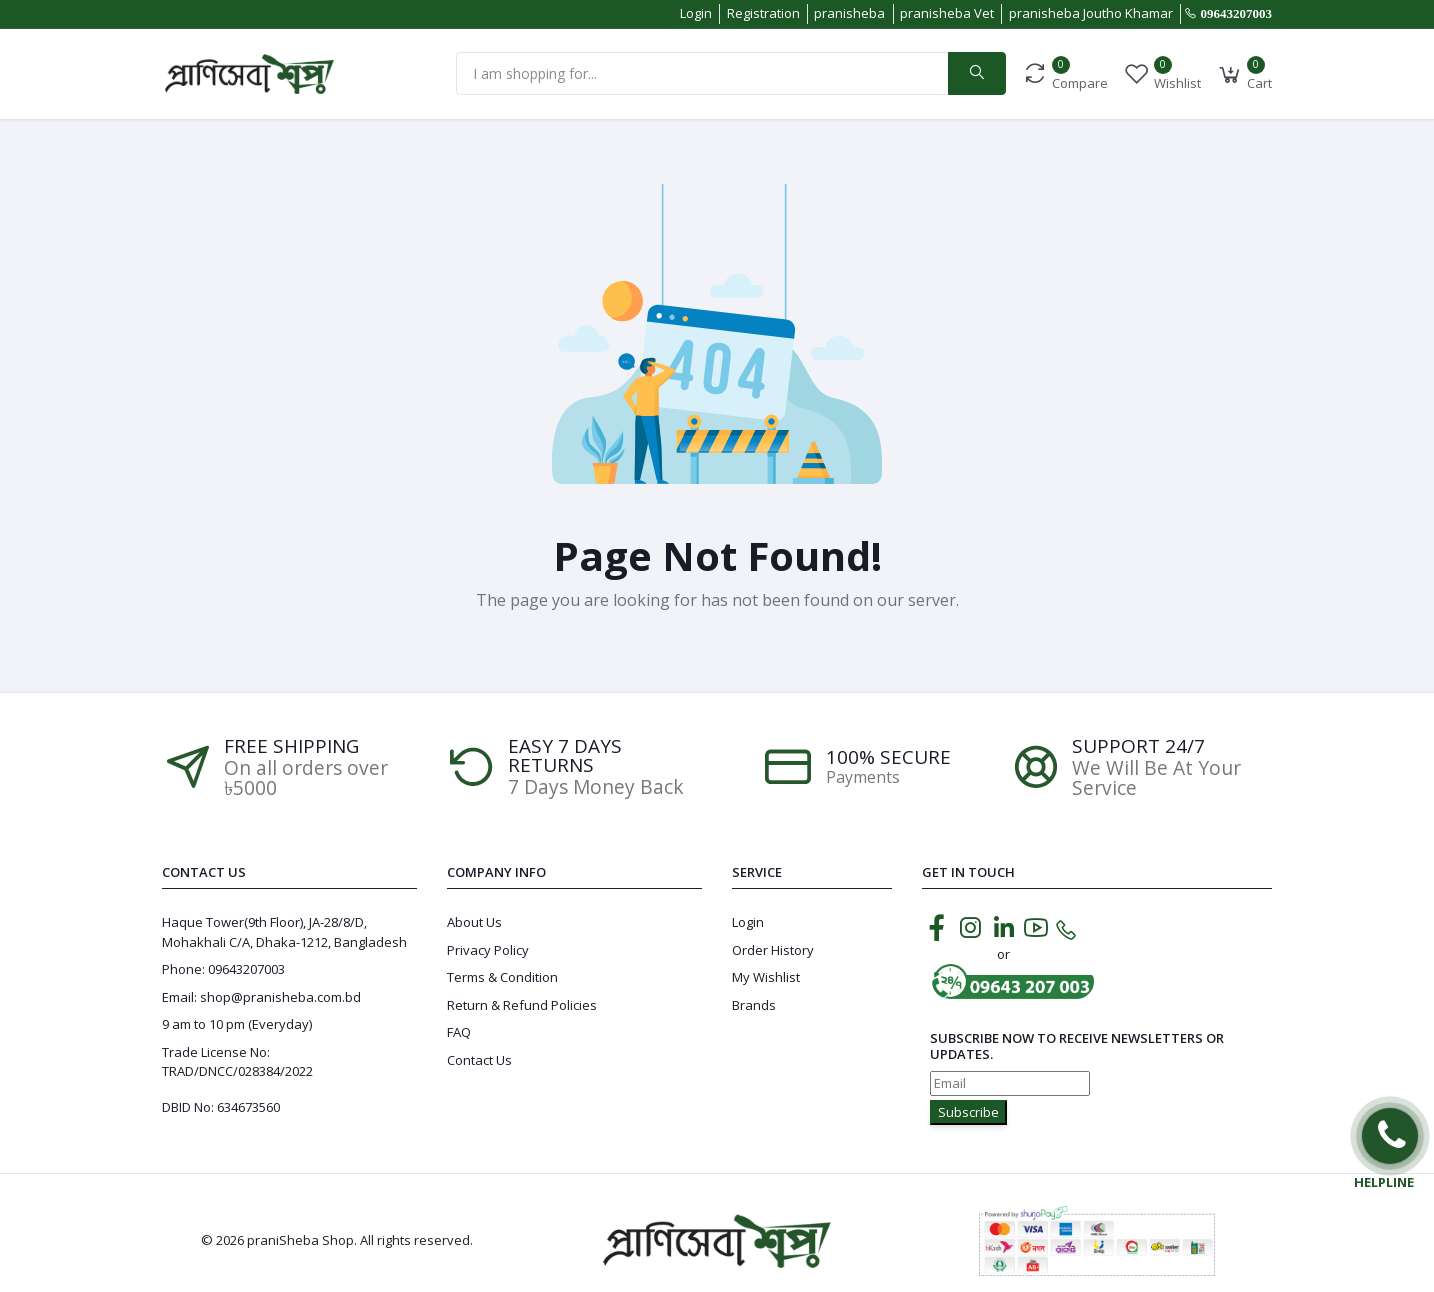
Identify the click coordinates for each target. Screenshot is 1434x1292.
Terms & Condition (502, 977)
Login (696, 13)
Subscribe (968, 1112)
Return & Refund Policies (522, 1005)
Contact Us (479, 1060)
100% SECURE (888, 757)
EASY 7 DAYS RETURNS (565, 756)
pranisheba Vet (947, 13)
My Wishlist (766, 977)
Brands (754, 1005)
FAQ (459, 1032)
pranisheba (849, 13)
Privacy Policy (488, 950)
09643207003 (1237, 13)
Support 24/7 (1138, 746)
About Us (474, 922)
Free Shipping (291, 746)
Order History (773, 950)
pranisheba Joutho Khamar (1091, 13)
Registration (763, 13)
